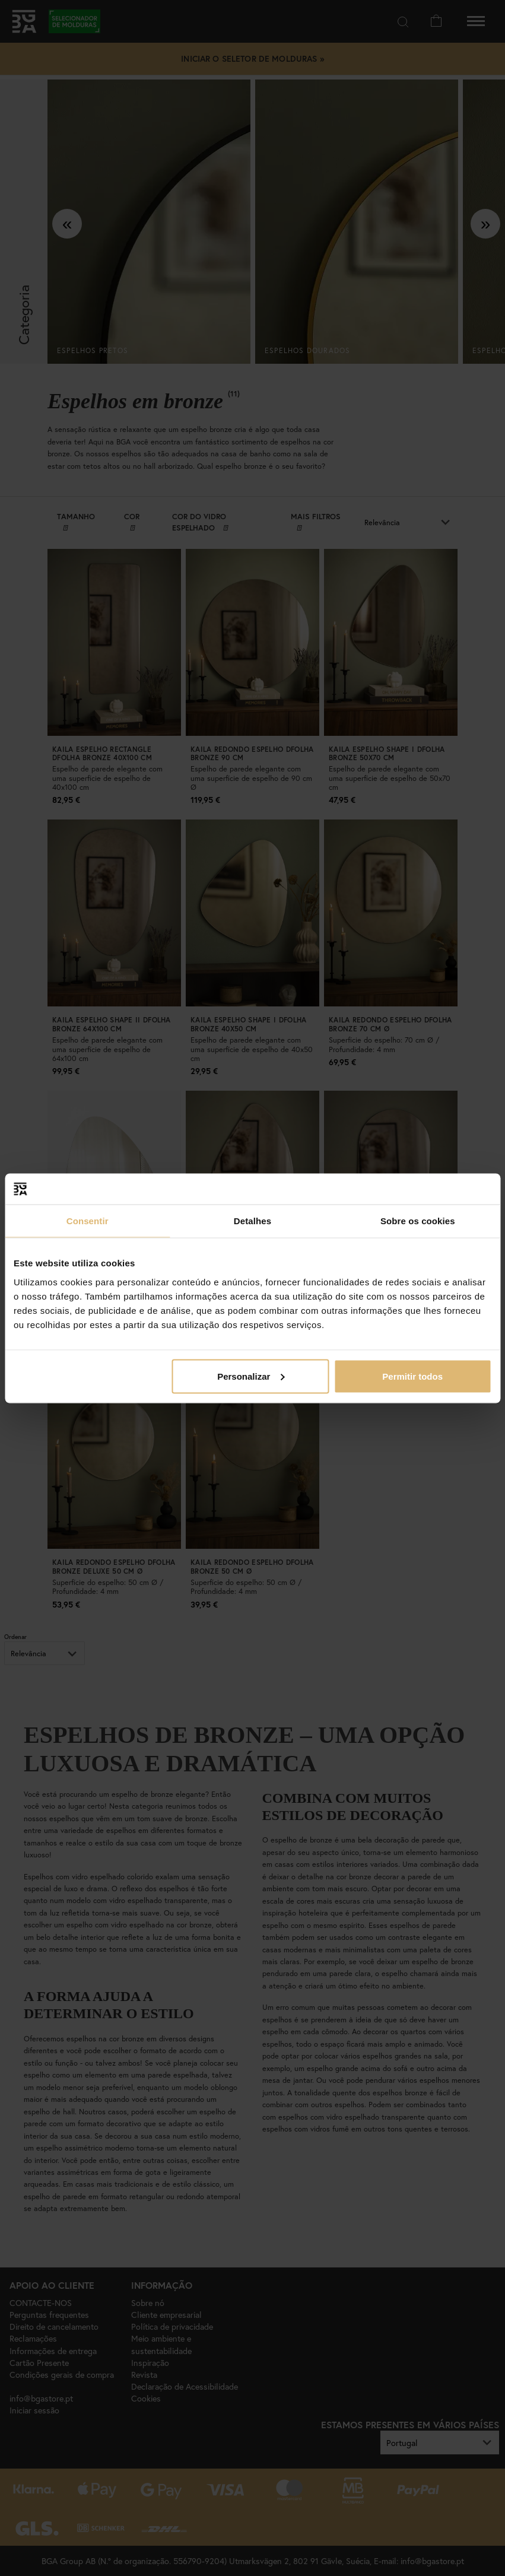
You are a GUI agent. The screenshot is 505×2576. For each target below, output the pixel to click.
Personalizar (250, 1376)
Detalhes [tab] (252, 1221)
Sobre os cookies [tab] (417, 1221)
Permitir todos (412, 1376)
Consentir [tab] (87, 1221)
